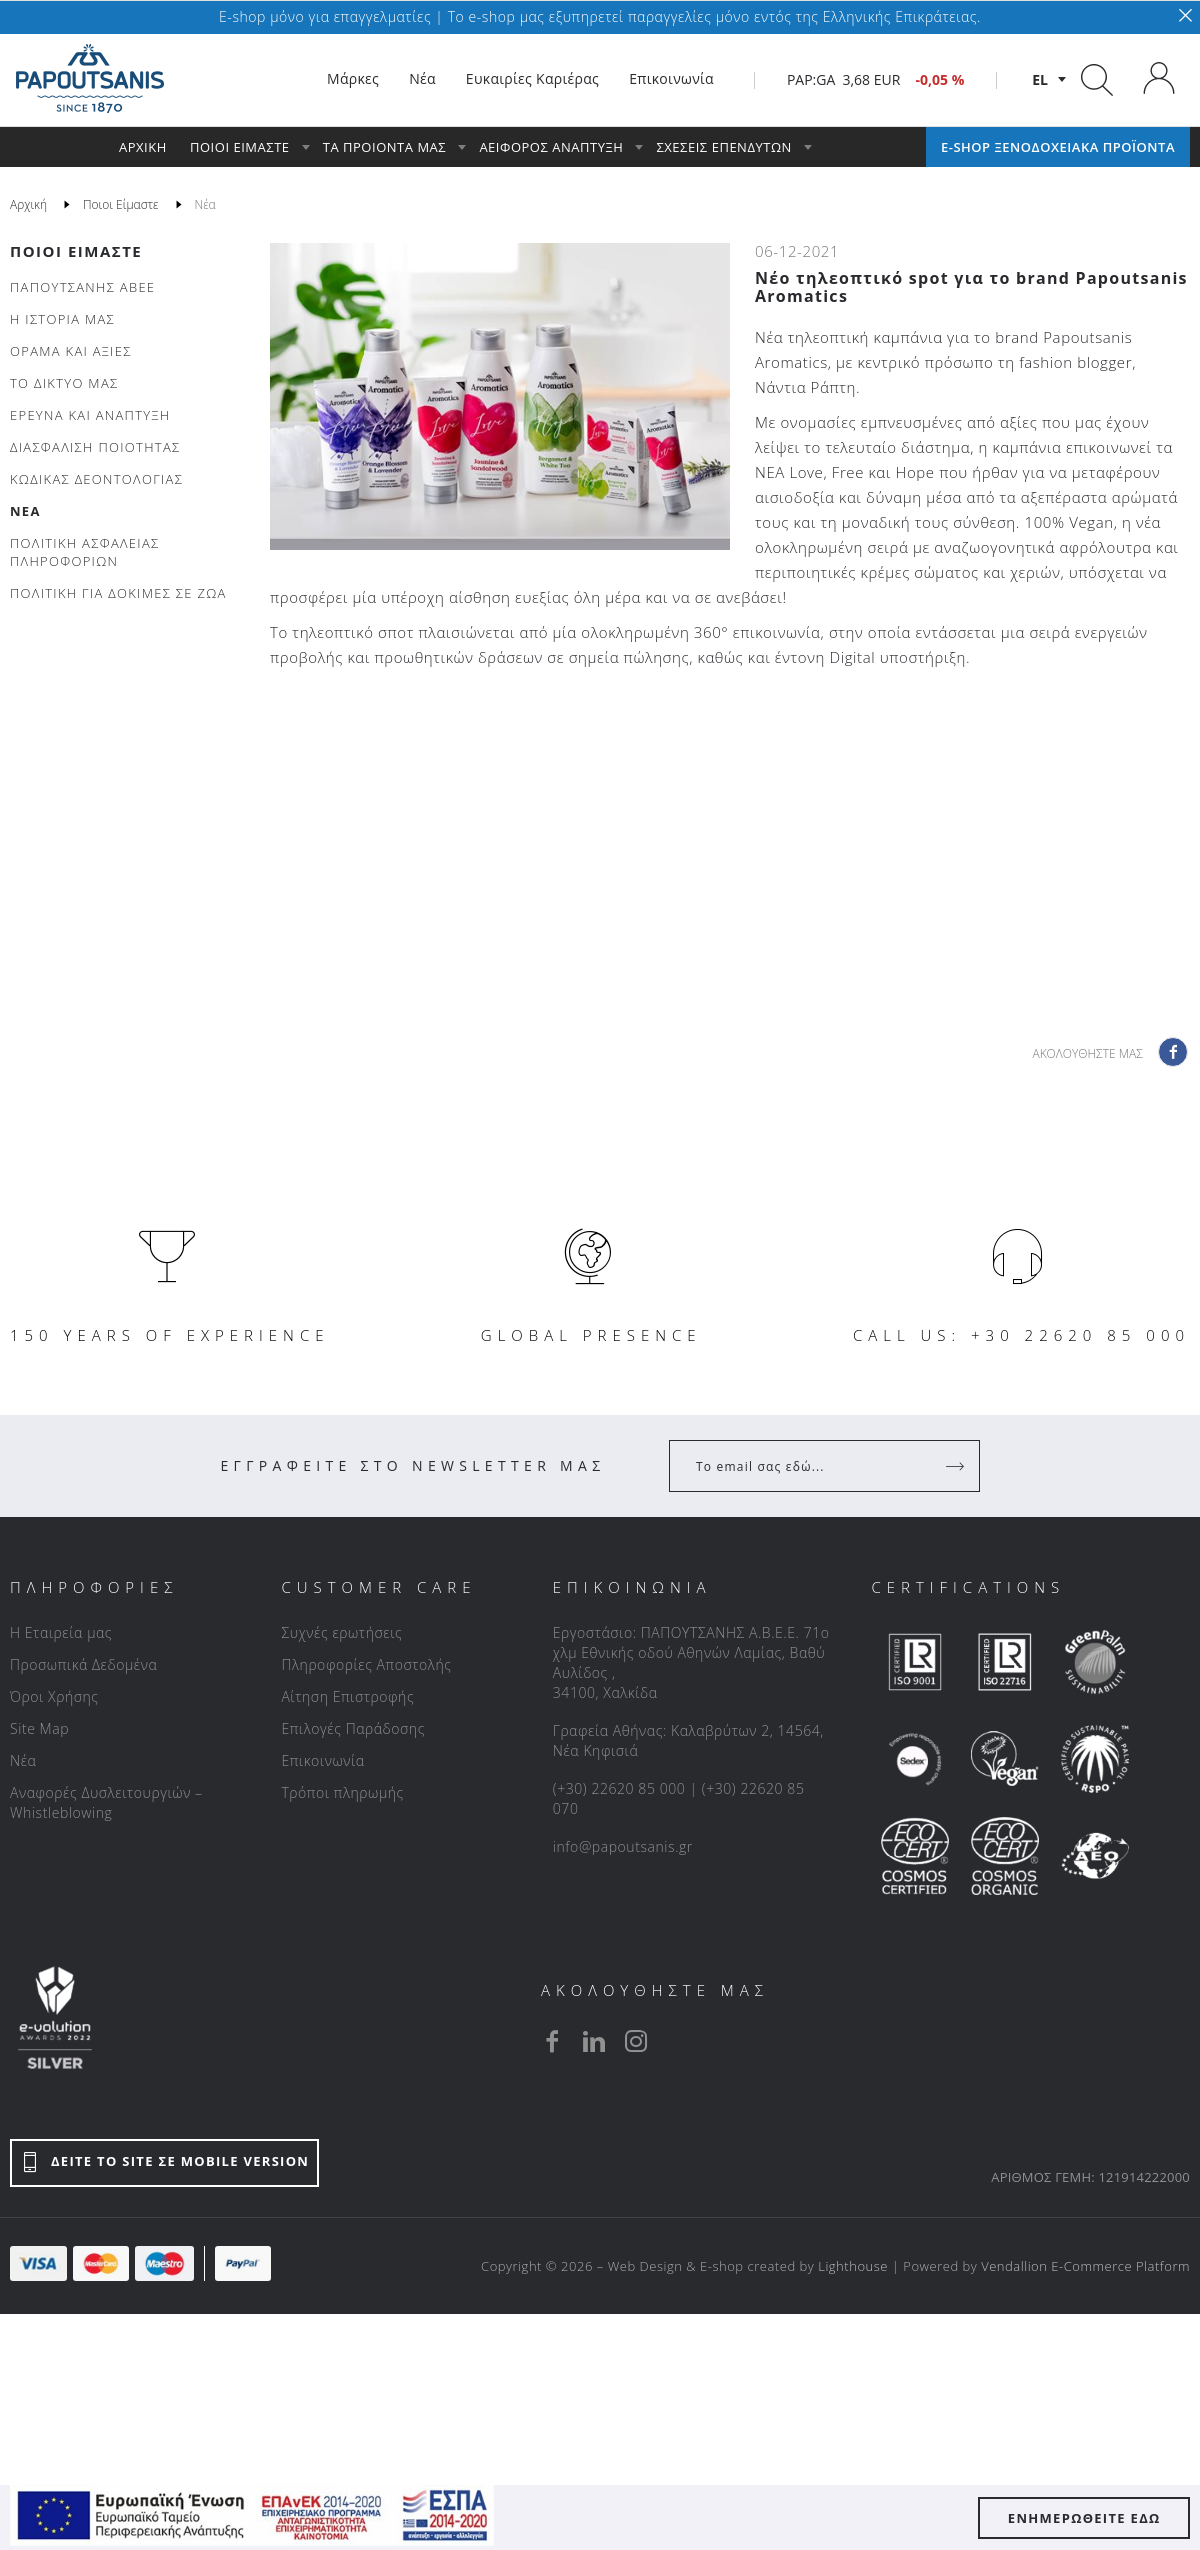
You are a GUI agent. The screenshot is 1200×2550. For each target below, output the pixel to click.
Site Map (39, 1728)
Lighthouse (853, 2266)
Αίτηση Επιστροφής (347, 1696)
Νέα (23, 1760)
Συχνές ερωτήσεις (341, 1632)
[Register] (957, 1466)
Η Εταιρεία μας (61, 1632)
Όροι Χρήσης (54, 1696)
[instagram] (636, 2041)
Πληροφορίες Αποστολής (366, 1664)
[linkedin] (594, 2041)
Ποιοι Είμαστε (76, 251)
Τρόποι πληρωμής (342, 1792)
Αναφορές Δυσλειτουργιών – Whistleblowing (106, 1802)
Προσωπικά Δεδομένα (83, 1664)
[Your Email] (810, 1466)
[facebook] (552, 2041)
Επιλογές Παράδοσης (353, 1728)
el (1040, 79)
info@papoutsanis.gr (623, 1846)
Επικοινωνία (322, 1760)
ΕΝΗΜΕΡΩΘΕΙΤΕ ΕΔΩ (1084, 2518)
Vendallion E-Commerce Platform (1085, 2266)
